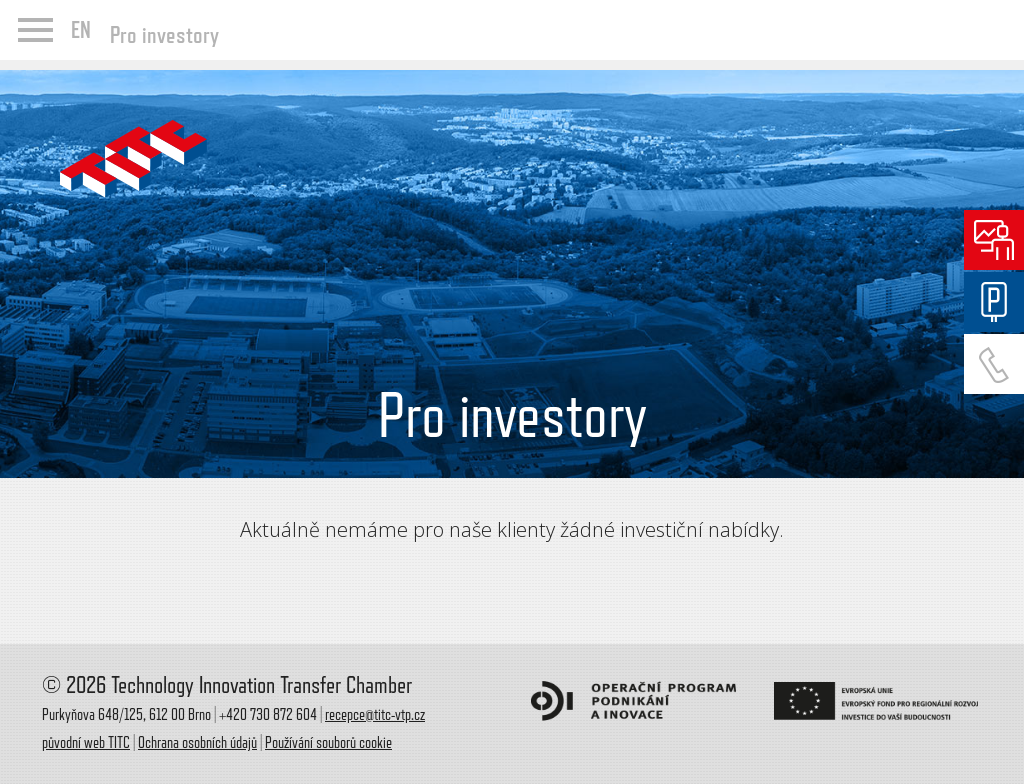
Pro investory (164, 34)
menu (35, 30)
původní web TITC (86, 743)
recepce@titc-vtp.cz (375, 715)
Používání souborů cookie (328, 743)
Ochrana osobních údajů (197, 743)
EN (81, 30)
